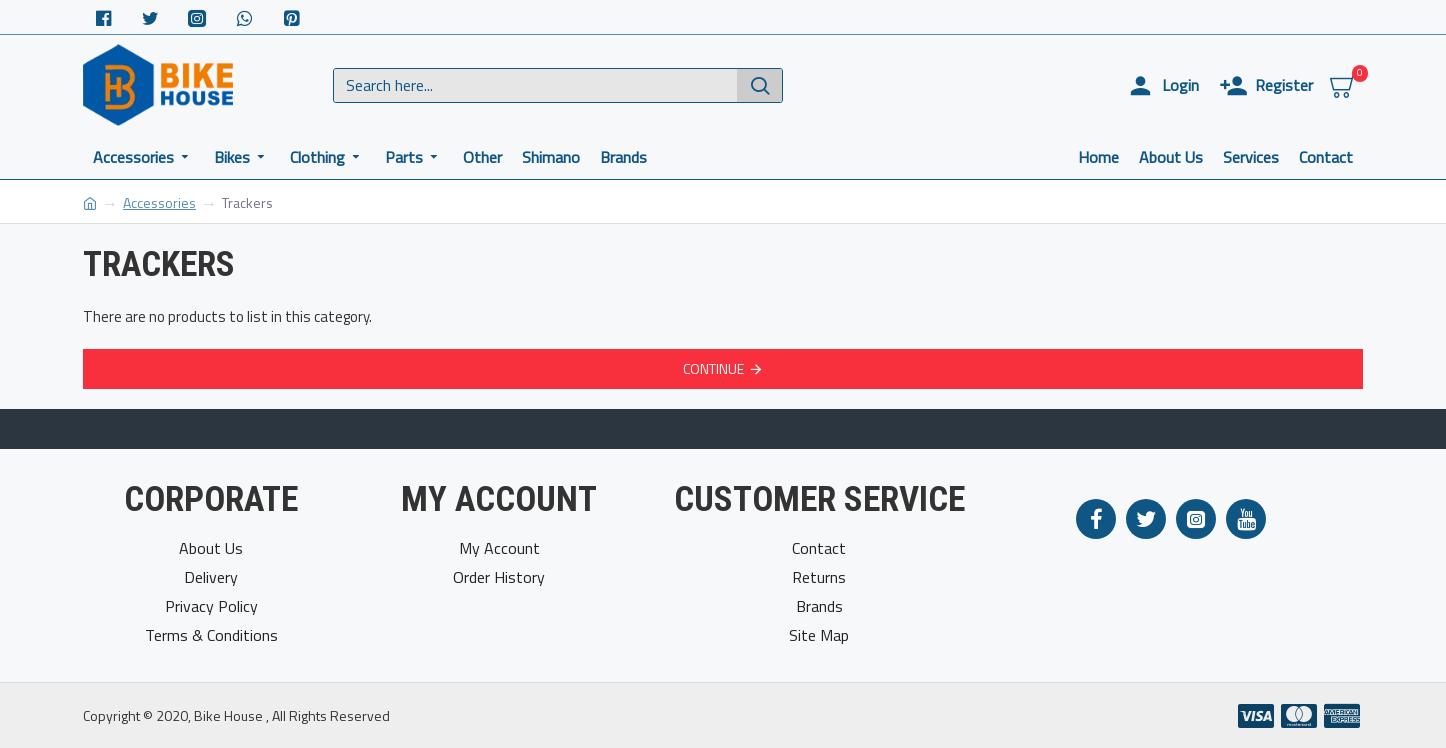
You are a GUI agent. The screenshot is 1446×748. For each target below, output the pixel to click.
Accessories (159, 202)
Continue (713, 368)
